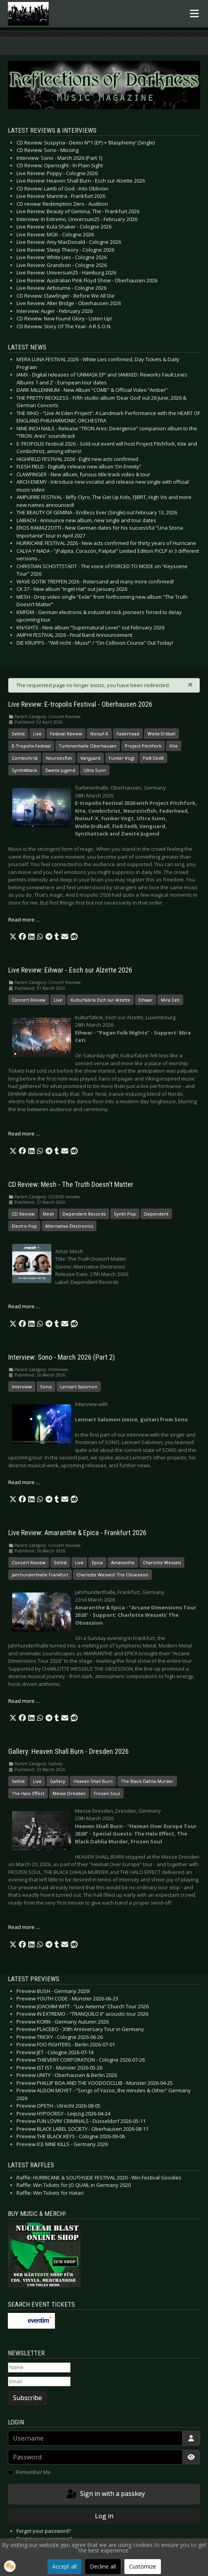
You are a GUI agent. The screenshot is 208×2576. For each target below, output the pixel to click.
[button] (12, 936)
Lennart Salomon (78, 1386)
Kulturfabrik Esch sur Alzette (100, 1000)
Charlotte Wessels (162, 1562)
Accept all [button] (64, 2566)
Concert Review (29, 1000)
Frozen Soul (107, 1793)
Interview (22, 1386)
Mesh (48, 1214)
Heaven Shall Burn (93, 1781)
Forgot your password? (43, 2530)
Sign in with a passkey (105, 2494)
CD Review (23, 1214)
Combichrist (25, 758)
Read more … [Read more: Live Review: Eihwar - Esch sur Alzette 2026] (24, 1133)
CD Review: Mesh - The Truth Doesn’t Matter (70, 1184)
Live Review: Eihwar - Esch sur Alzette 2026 (70, 970)
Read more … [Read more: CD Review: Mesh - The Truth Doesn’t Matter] (24, 1306)
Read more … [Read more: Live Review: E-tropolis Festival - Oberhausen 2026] (24, 919)
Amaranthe (123, 1562)
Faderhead (128, 734)
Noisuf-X (99, 734)
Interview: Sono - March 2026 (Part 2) (61, 1357)
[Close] (190, 684)
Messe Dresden (69, 1793)
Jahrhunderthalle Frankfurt (40, 1575)
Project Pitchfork (143, 746)
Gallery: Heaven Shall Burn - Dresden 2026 (68, 1751)
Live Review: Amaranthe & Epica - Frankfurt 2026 (77, 1532)
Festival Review (66, 734)
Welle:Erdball (161, 734)
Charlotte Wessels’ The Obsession (112, 1575)
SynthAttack (24, 770)
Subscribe (27, 2397)
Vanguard (90, 758)
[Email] (39, 2382)
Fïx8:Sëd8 (153, 758)
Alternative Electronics (69, 1226)
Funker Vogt (122, 758)
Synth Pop (125, 1214)
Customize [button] (142, 2566)
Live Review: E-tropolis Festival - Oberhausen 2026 (80, 704)
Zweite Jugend (60, 770)
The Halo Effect (28, 1793)
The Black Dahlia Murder (147, 1781)
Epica (97, 1562)
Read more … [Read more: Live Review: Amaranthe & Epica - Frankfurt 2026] (24, 1700)
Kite (174, 746)
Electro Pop (24, 1226)
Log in (104, 2516)
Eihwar (146, 1000)
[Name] (39, 2367)
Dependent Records (84, 1214)
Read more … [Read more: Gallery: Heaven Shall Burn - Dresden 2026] (24, 1927)
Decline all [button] (103, 2566)
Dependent (156, 1214)
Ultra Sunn (95, 770)
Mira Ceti (170, 1000)
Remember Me (33, 2471)
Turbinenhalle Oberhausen (88, 746)
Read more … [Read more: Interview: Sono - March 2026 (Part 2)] (24, 1482)
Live (37, 734)
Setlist (18, 734)
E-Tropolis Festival (31, 746)
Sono (46, 1386)
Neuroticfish (59, 758)
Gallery (57, 1781)
